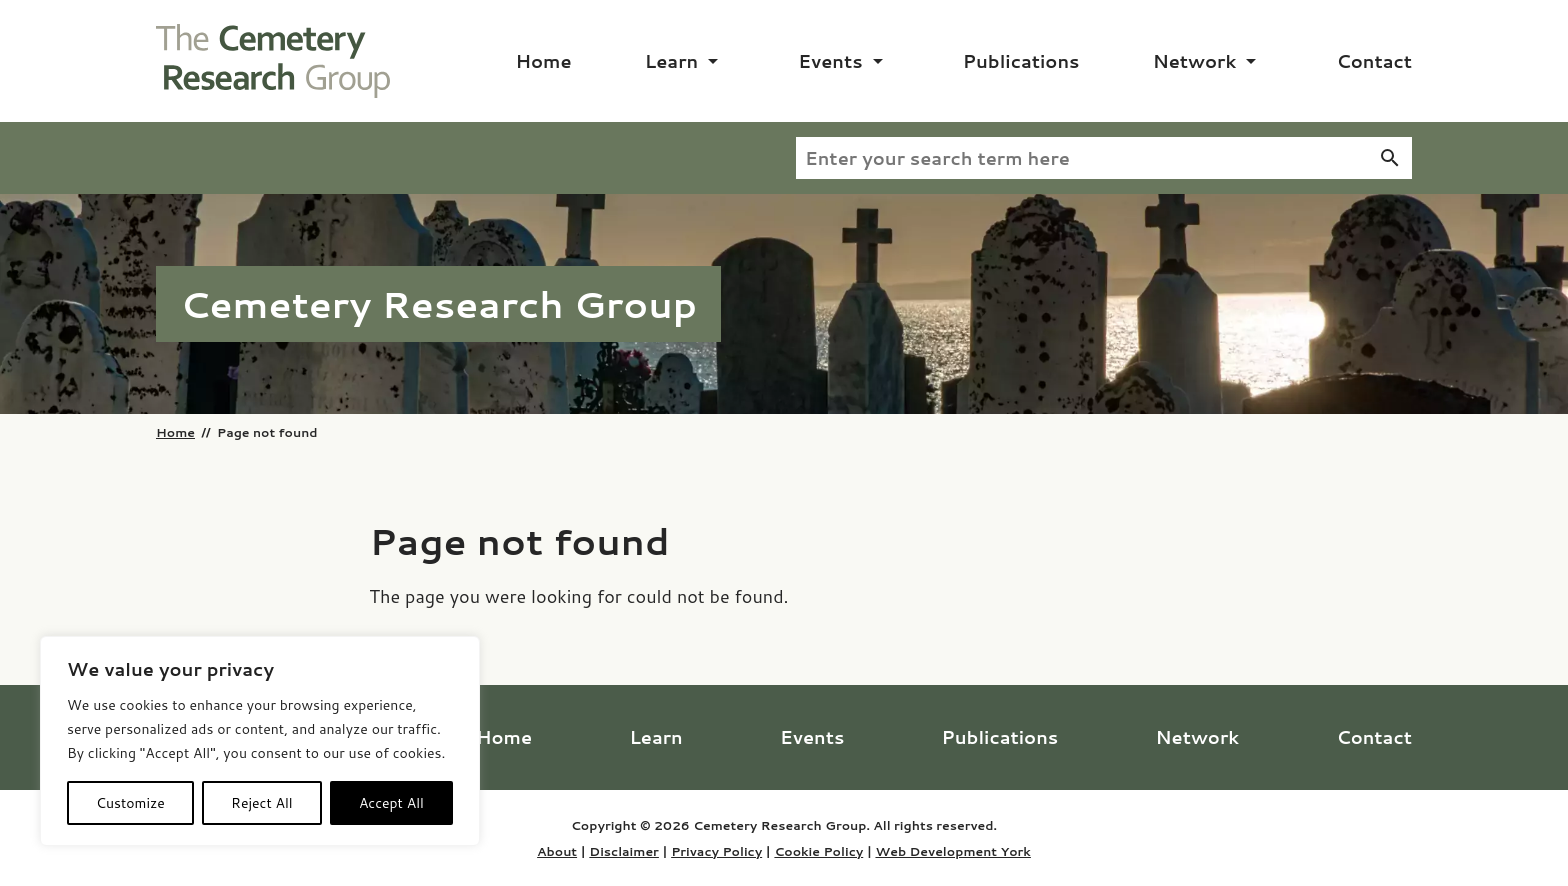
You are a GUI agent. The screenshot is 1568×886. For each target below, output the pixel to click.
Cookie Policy (818, 851)
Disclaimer (624, 851)
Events (830, 61)
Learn (671, 61)
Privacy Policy (716, 851)
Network (1195, 61)
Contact (1374, 61)
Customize (130, 803)
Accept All (391, 803)
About (557, 851)
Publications (1021, 61)
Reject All (262, 803)
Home (544, 61)
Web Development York (952, 851)
